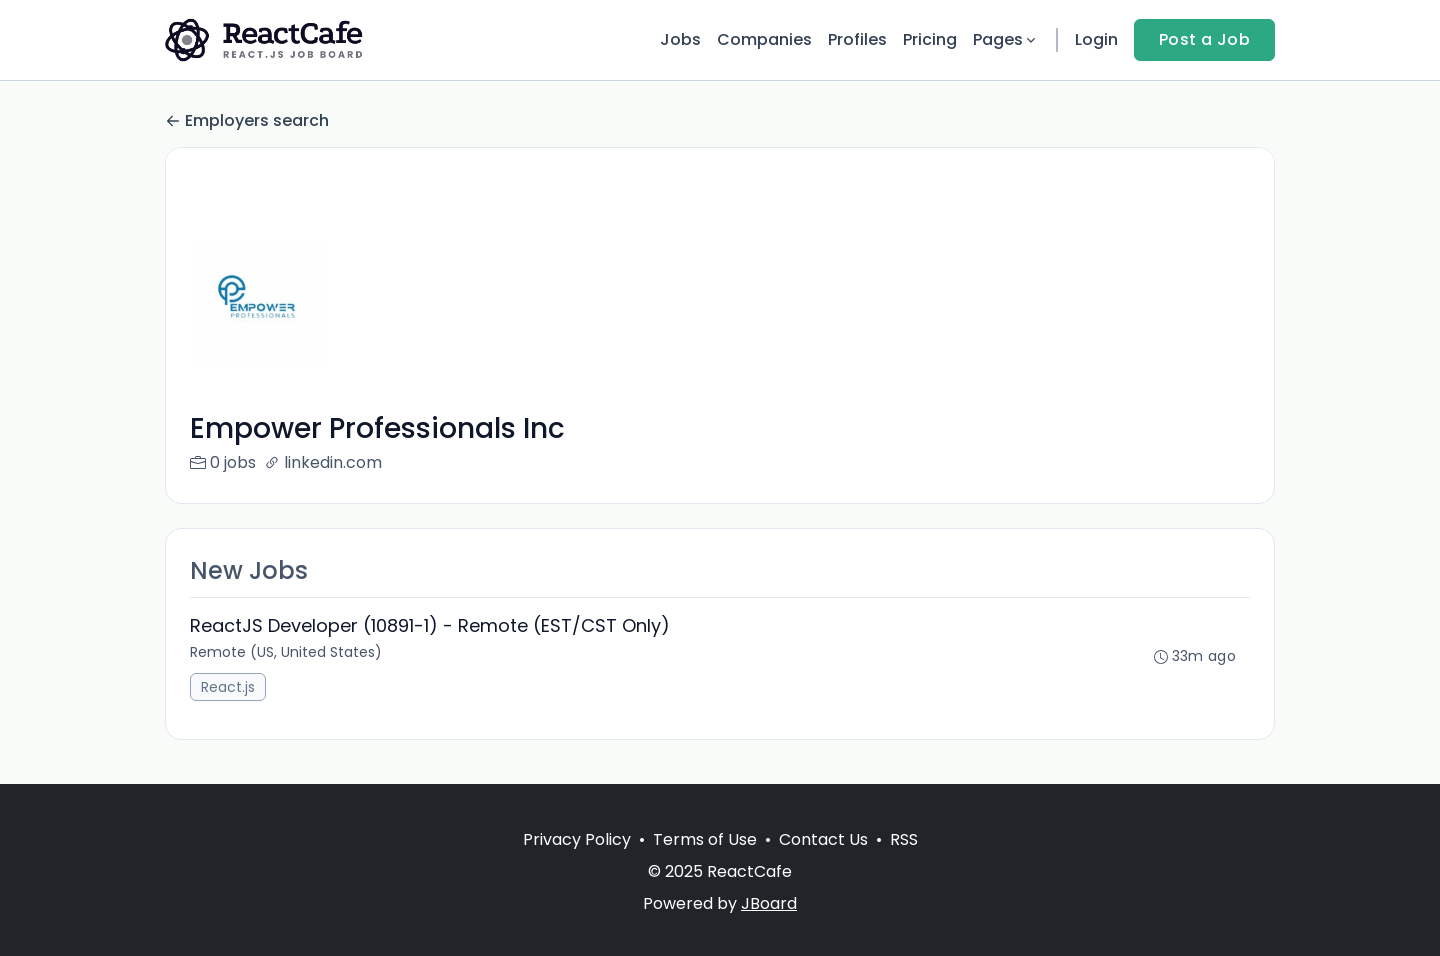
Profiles (857, 39)
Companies (764, 39)
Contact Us (823, 839)
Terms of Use (705, 839)
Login (1096, 39)
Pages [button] (1006, 39)
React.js (228, 687)
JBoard (769, 903)
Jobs (680, 39)
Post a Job (1204, 39)
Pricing (930, 39)
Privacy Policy (577, 839)
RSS (904, 839)
